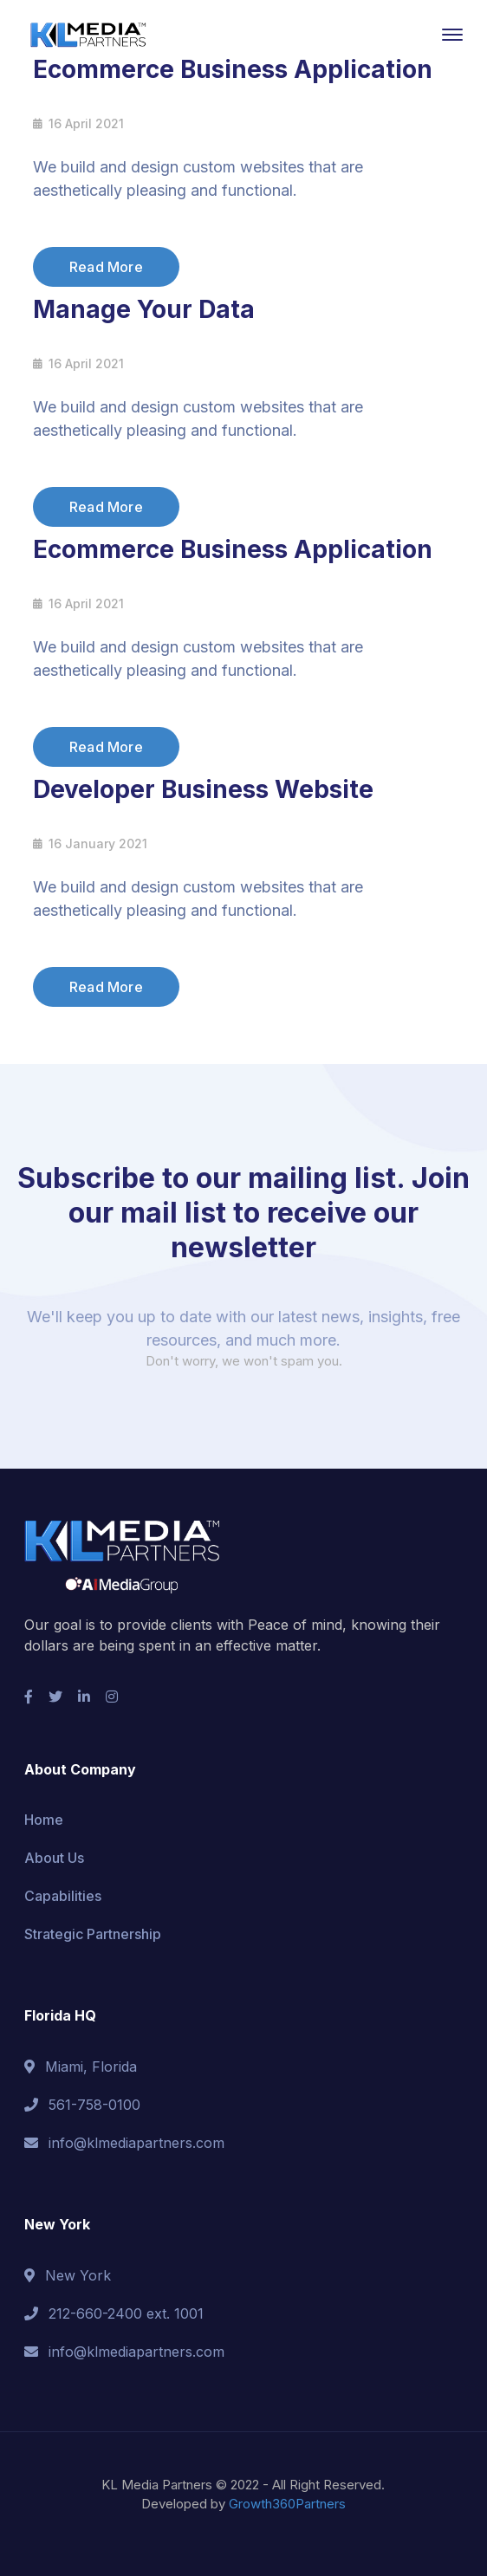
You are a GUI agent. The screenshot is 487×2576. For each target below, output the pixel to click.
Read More (106, 267)
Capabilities (62, 1895)
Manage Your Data (144, 309)
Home (43, 1819)
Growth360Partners (287, 2503)
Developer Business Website (203, 789)
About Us (54, 1857)
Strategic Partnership (92, 1934)
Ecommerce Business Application (232, 69)
